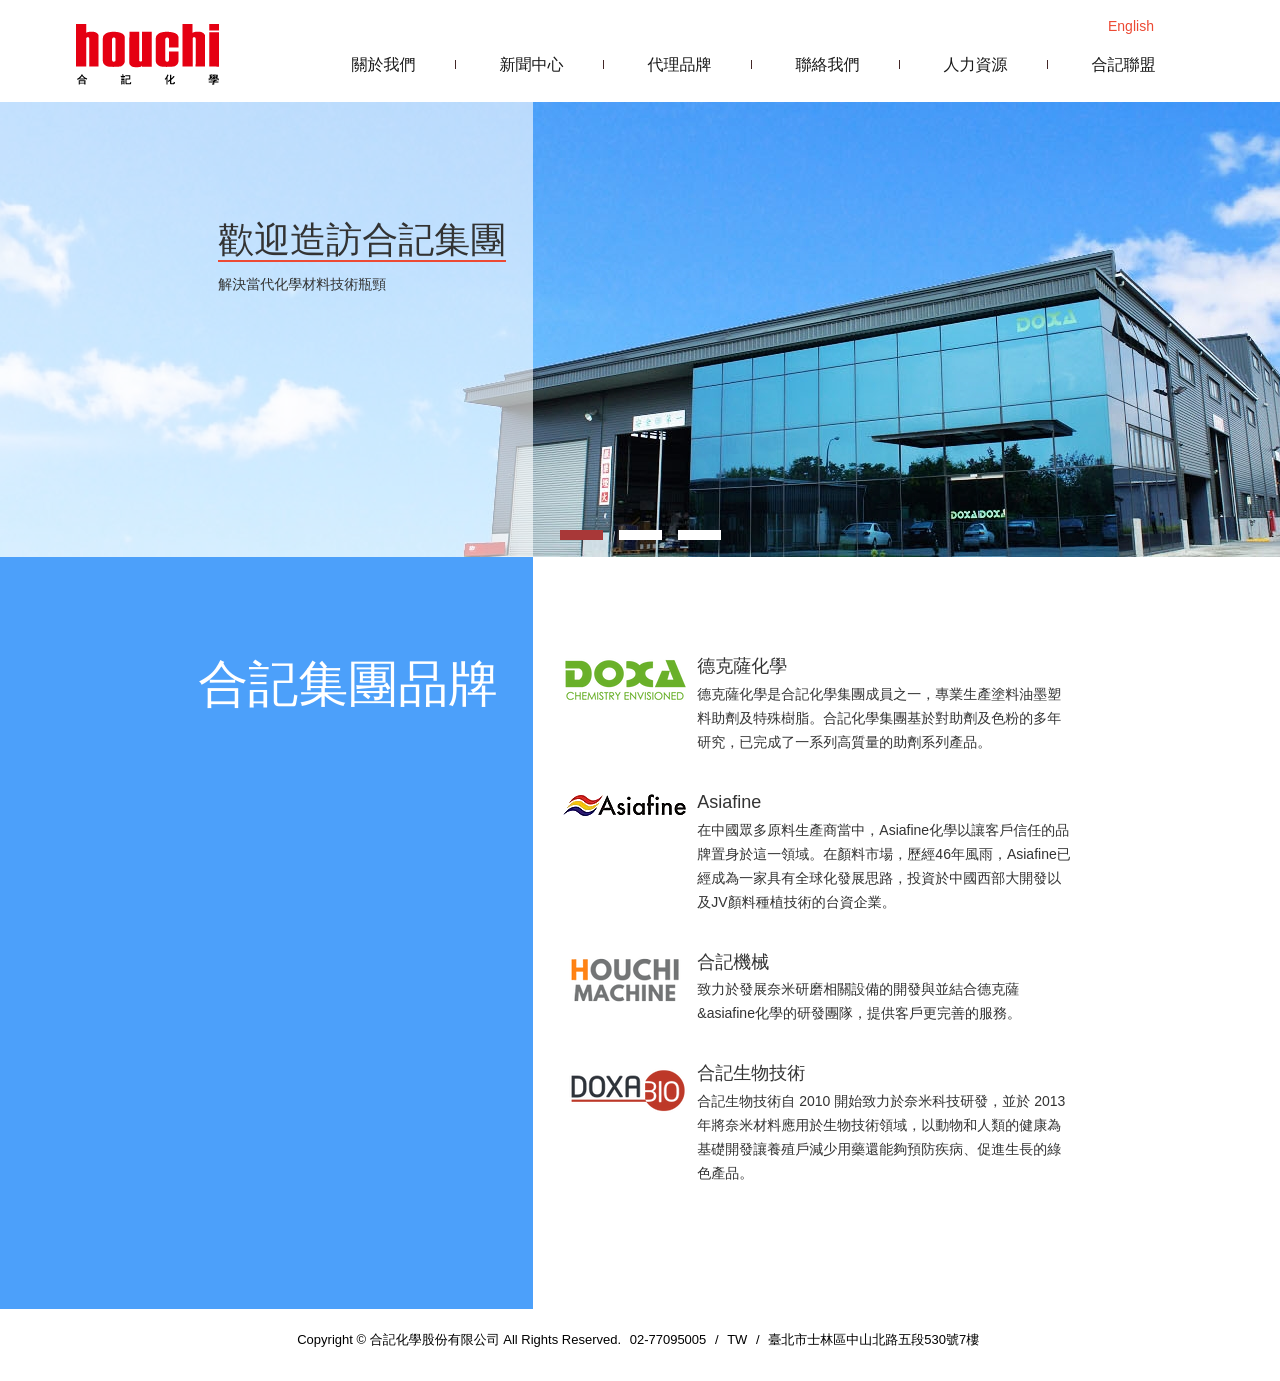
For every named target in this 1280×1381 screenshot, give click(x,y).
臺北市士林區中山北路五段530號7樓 (873, 1339)
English (1131, 26)
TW (737, 1339)
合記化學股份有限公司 (147, 52)
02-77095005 (668, 1339)
